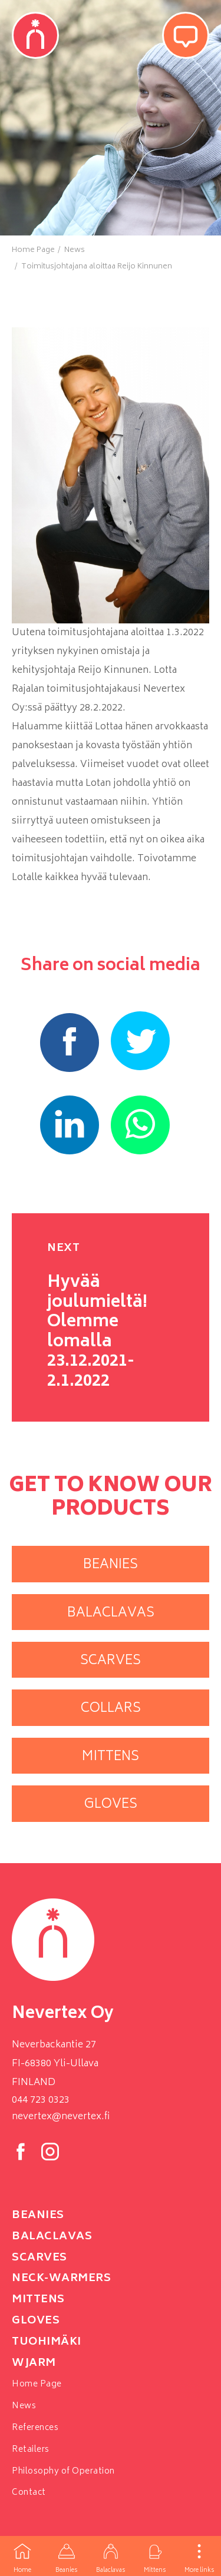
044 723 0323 (41, 2100)
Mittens (155, 2556)
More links (199, 2556)
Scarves (39, 2258)
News (24, 2406)
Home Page (37, 2384)
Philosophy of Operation (63, 2471)
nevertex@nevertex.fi (61, 2117)
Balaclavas (110, 2556)
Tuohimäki (46, 2342)
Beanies (66, 2556)
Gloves (36, 2321)
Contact (29, 2492)
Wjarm (34, 2363)
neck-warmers (61, 2278)
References (35, 2428)
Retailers (31, 2449)
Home (22, 2556)
